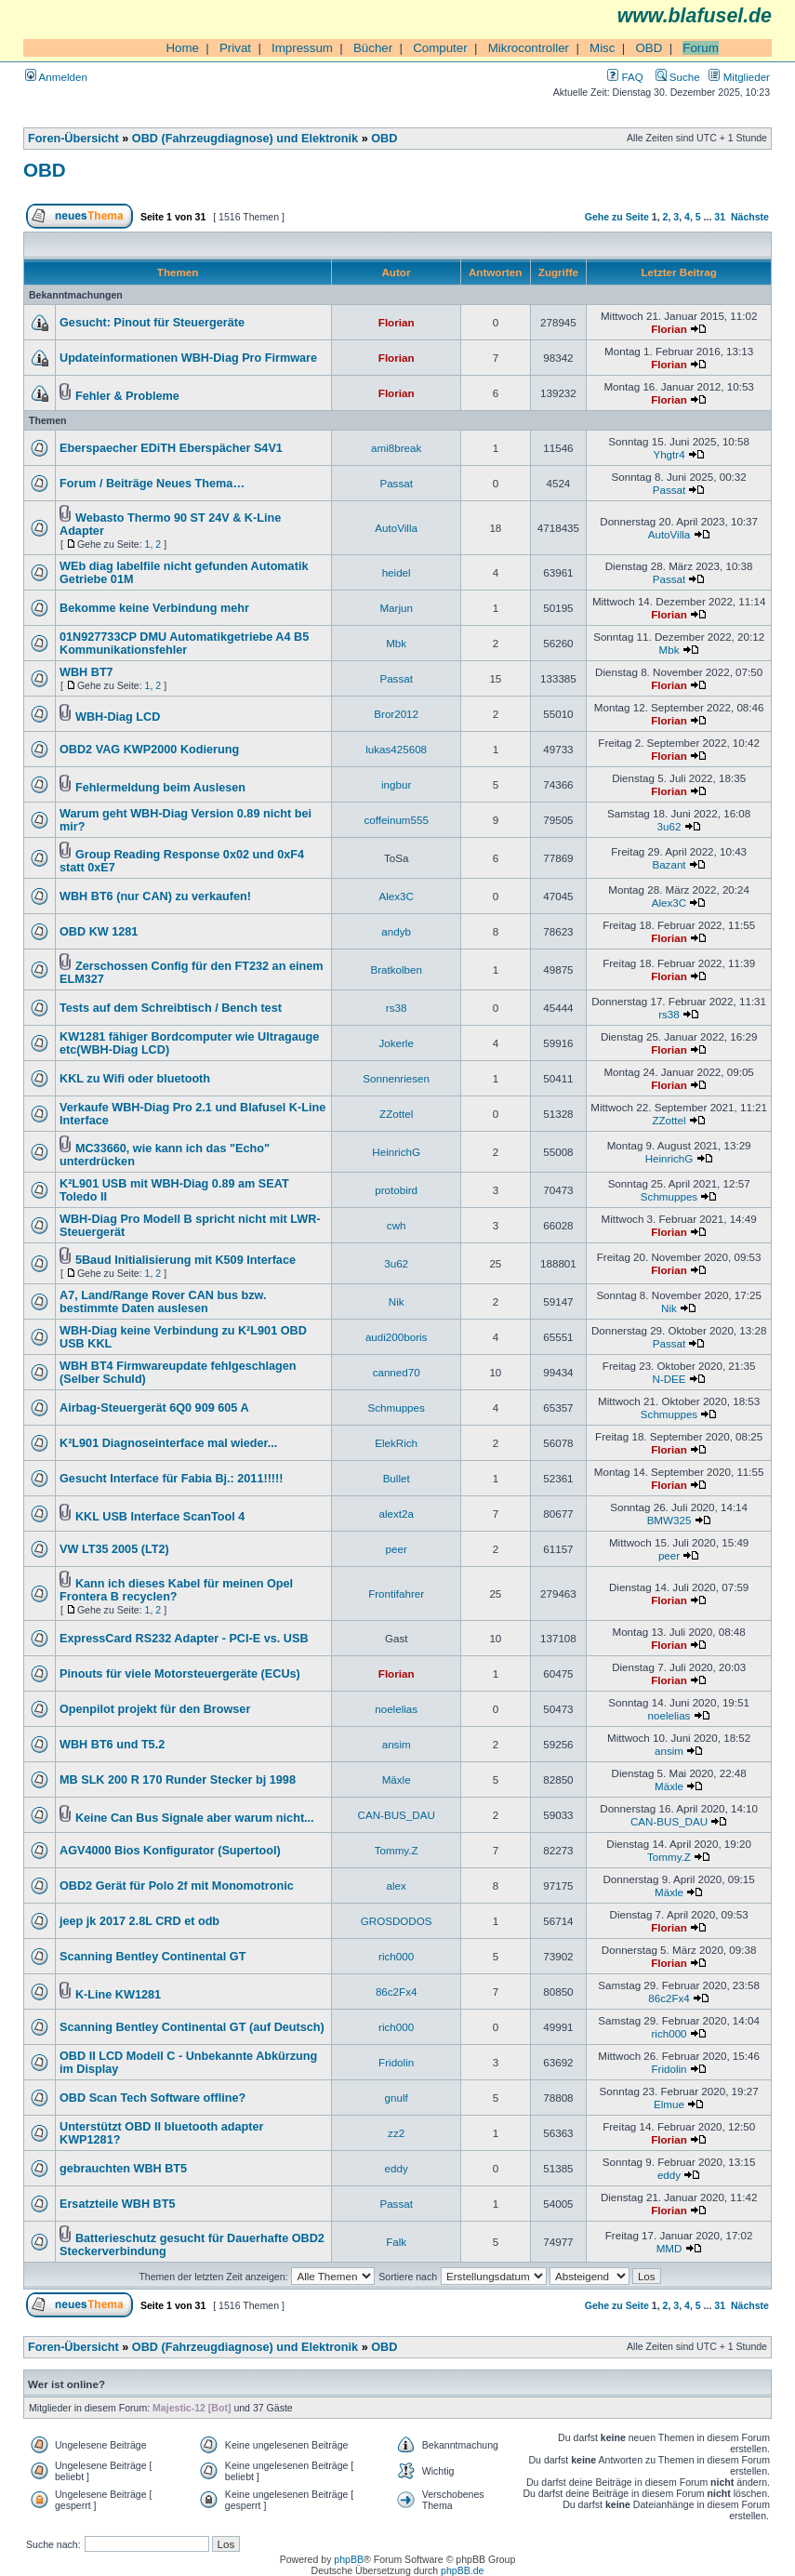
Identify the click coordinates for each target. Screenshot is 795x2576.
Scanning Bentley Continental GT (152, 1956)
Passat (396, 483)
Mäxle (396, 1779)
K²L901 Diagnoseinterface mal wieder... (168, 1443)
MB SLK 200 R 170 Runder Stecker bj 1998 (178, 1779)
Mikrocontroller (528, 48)
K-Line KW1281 (118, 1994)
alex (396, 1885)
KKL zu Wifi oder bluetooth (135, 1078)
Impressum (302, 48)
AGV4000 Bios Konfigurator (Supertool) (170, 1850)
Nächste (750, 216)
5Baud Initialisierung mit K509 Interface (185, 1260)
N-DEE (668, 1379)
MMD (669, 2248)
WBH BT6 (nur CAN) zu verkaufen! (155, 896)
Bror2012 (396, 714)
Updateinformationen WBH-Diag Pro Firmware (188, 358)
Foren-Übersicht (73, 138)
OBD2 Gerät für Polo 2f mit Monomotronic (177, 1885)
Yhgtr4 (668, 454)
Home (182, 48)
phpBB (349, 2559)
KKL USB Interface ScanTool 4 (160, 1516)
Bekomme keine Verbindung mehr (154, 608)
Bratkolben (396, 969)
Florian (396, 322)
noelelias (396, 1709)
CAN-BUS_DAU (396, 1815)
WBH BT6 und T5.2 (112, 1744)
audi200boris (396, 1337)
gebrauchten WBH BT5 (123, 2168)
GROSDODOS (396, 1921)
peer (396, 1549)
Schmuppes (669, 1196)
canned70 (396, 1372)
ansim (396, 1744)
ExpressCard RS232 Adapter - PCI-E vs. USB (184, 1638)
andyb (396, 931)
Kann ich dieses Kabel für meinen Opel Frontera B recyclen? (176, 1590)
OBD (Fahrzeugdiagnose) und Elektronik (245, 138)
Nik (396, 1301)
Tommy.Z (396, 1850)
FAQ (625, 77)
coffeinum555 (396, 820)
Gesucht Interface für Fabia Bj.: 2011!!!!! (172, 1478)
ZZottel (396, 1114)
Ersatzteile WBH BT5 (117, 2204)
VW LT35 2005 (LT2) (114, 1549)
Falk (396, 2242)
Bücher (372, 48)
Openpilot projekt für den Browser (155, 1709)
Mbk (396, 643)
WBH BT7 (86, 672)
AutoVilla (396, 528)
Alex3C (395, 896)
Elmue (669, 2104)
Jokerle (395, 1043)
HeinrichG (396, 1152)
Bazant (668, 864)
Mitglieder (739, 77)
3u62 (669, 826)
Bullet (396, 1478)
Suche (678, 77)
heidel (396, 572)
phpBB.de (462, 2570)
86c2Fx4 (396, 1991)
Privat (235, 48)
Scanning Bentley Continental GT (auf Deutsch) (192, 2027)
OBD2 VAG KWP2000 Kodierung (149, 749)
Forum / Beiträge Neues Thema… (152, 483)
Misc (602, 48)
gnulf (396, 2097)
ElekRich (396, 1443)
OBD (648, 48)
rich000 (396, 1956)
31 (719, 216)
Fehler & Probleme (127, 396)
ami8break (396, 448)
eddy (396, 2168)
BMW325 (669, 1520)
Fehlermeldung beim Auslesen (160, 787)
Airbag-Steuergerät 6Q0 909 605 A (154, 1407)
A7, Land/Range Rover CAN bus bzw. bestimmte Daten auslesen (163, 1302)
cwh (396, 1225)
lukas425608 (396, 749)
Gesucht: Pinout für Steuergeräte (152, 322)
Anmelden (56, 77)
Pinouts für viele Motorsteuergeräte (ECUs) (180, 1673)
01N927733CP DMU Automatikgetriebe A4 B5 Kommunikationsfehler (184, 644)
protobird (396, 1190)
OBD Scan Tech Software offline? (152, 2098)
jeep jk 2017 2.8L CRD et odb (139, 1921)
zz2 (396, 2133)
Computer (440, 48)
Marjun (396, 608)
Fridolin (396, 2062)
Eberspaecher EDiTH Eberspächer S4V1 (171, 448)
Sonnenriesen (396, 1078)
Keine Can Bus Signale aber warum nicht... (194, 1818)
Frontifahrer (396, 1593)
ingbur (396, 784)
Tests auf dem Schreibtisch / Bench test (171, 1008)
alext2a (395, 1513)
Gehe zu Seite (617, 216)
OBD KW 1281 (99, 931)
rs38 (396, 1008)
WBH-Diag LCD (117, 717)
